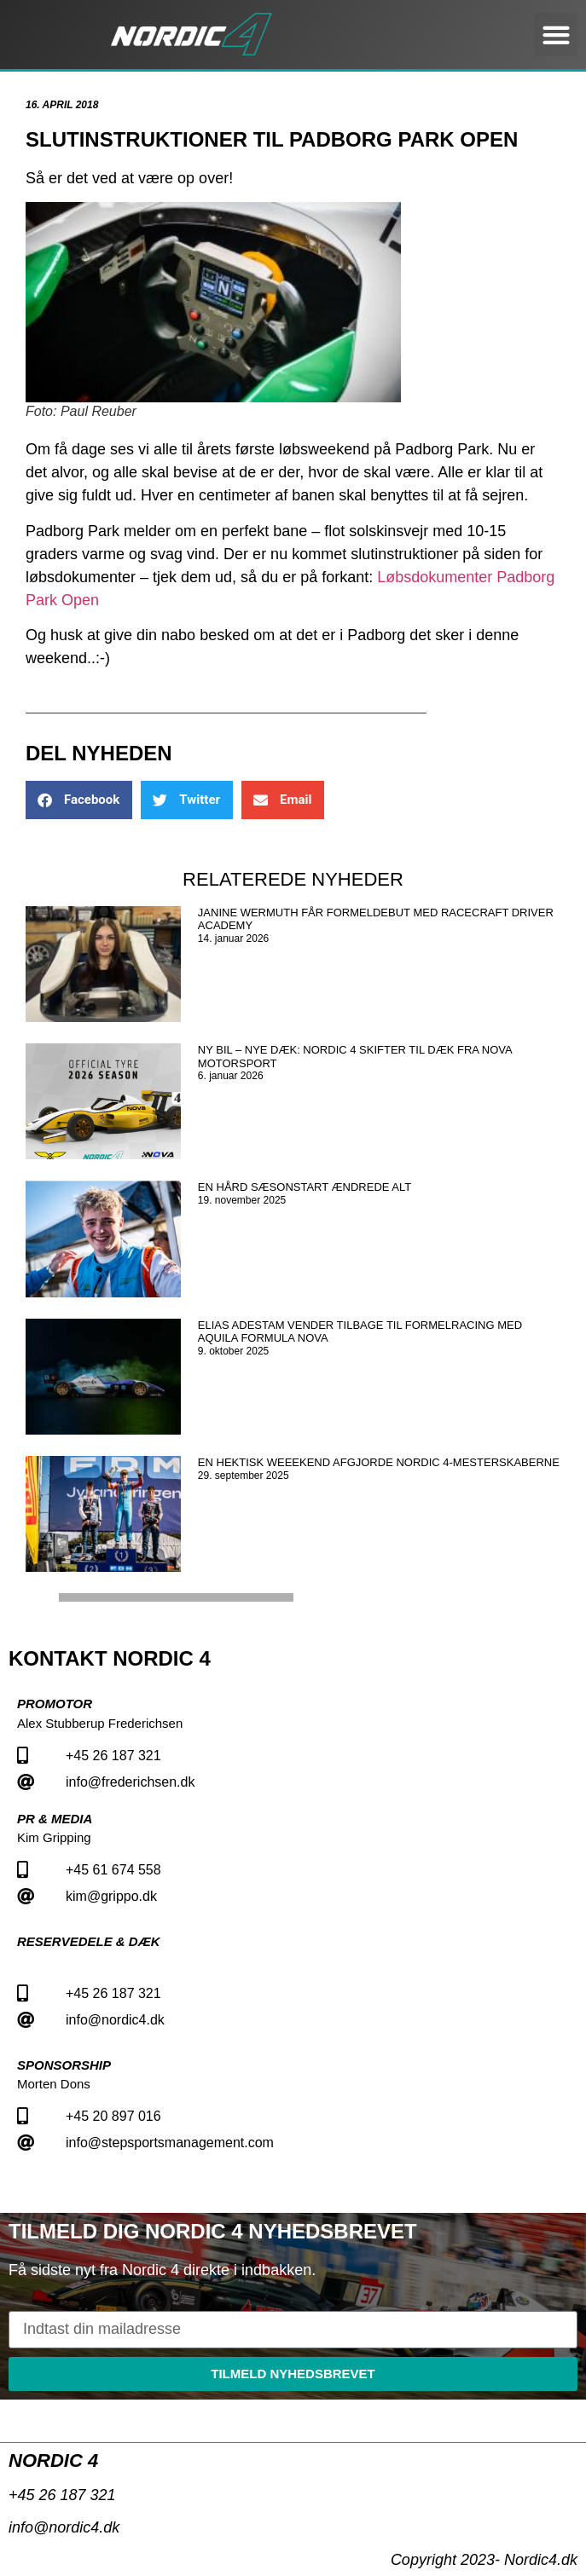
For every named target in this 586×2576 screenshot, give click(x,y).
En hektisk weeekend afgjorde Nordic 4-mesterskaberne (379, 1462)
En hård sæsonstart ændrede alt (304, 1187)
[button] (555, 34)
